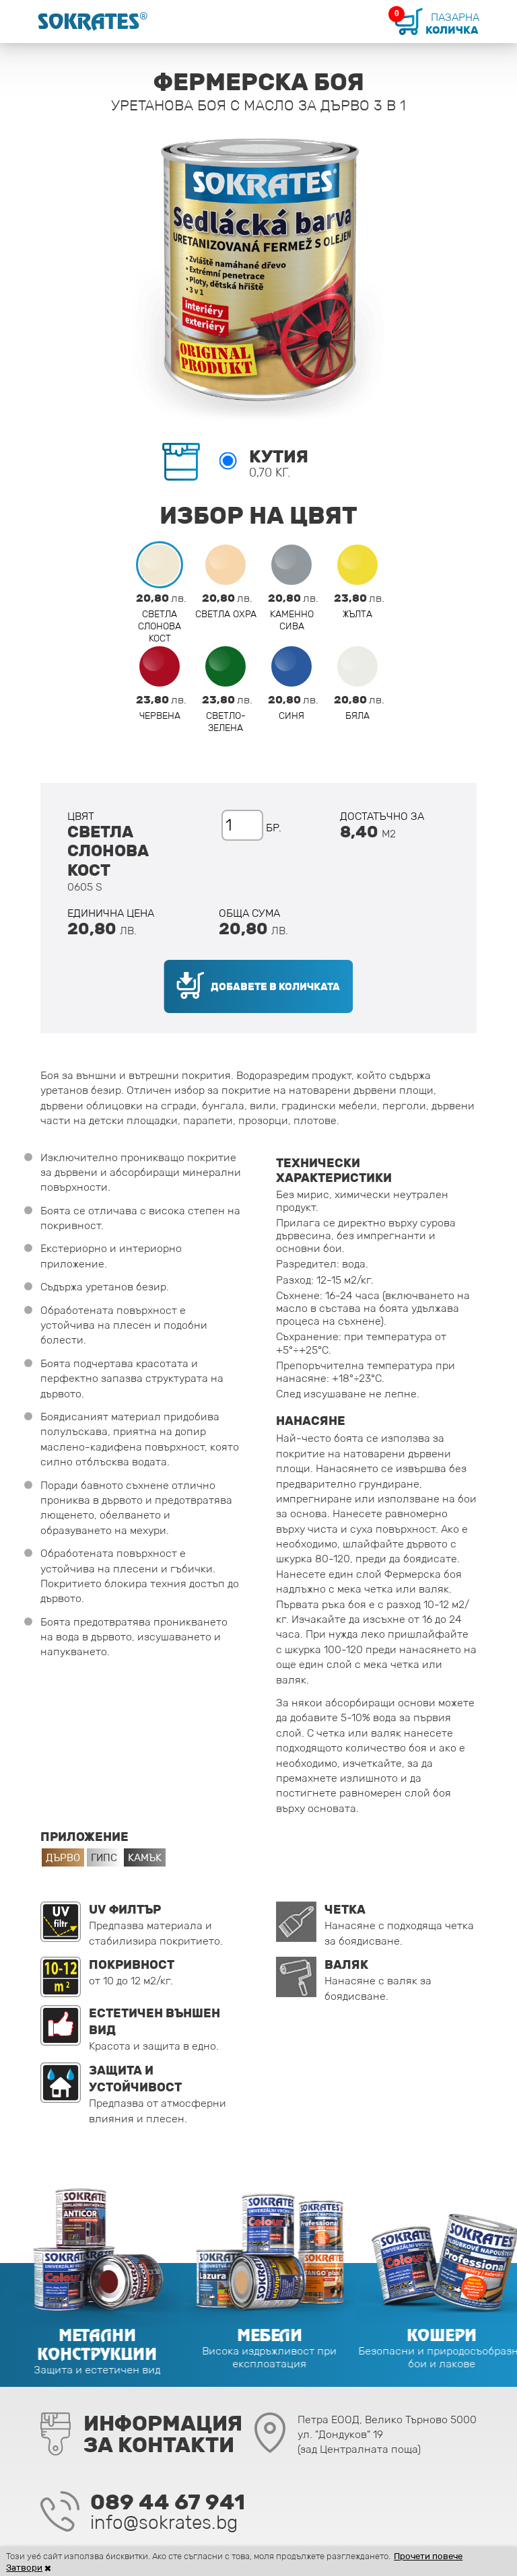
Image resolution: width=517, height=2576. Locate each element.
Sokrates (100, 21)
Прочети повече (428, 2556)
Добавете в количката (275, 986)
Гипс (104, 1857)
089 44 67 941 (167, 2502)
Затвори (25, 2567)
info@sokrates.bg (164, 2522)
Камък (145, 1857)
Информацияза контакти (162, 2434)
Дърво (63, 1857)
